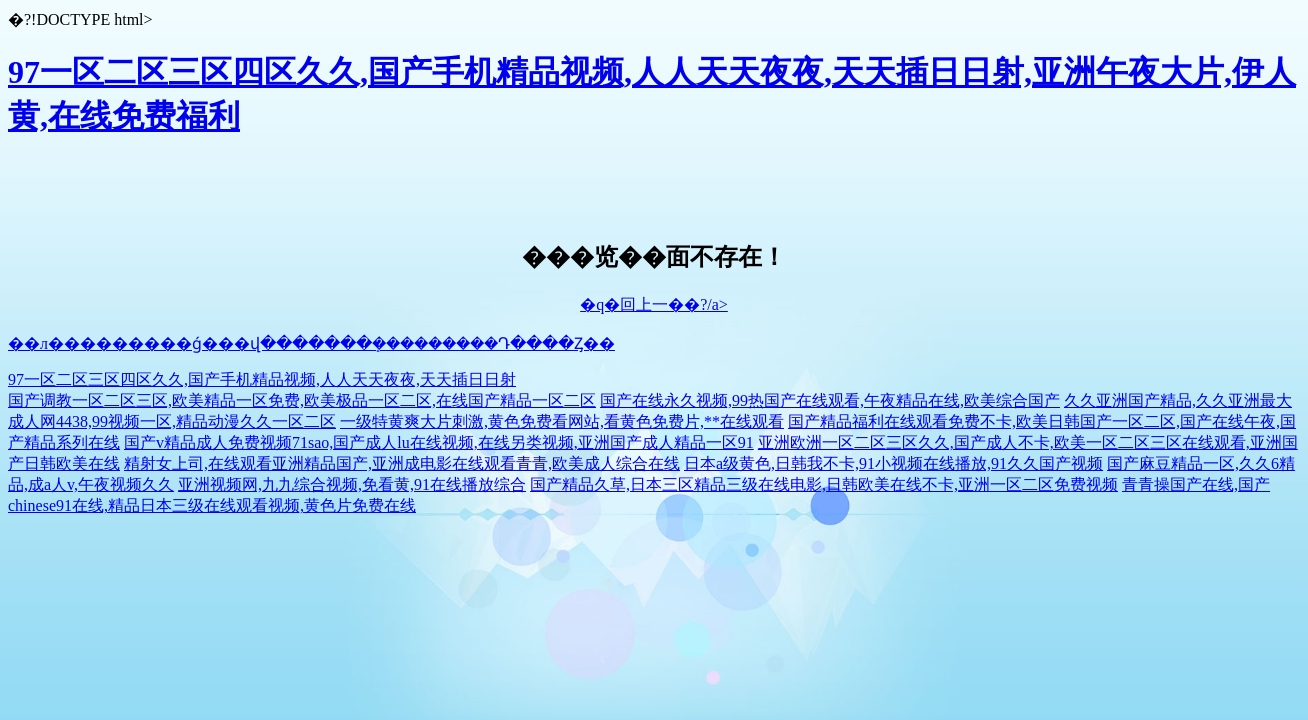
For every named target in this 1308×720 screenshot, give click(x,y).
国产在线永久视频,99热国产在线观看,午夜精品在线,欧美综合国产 (830, 400)
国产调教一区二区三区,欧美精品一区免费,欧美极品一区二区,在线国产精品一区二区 (302, 400)
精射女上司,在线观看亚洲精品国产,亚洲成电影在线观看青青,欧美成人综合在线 (402, 463)
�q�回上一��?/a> (654, 304)
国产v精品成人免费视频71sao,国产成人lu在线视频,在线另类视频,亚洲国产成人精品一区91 (439, 442)
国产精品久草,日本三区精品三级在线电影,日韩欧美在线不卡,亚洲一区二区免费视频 (824, 484)
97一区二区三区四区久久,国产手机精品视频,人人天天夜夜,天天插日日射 (262, 379)
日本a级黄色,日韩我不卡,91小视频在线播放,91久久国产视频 (893, 463)
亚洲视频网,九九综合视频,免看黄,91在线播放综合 (352, 484)
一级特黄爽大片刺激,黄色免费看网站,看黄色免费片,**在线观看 (562, 421)
